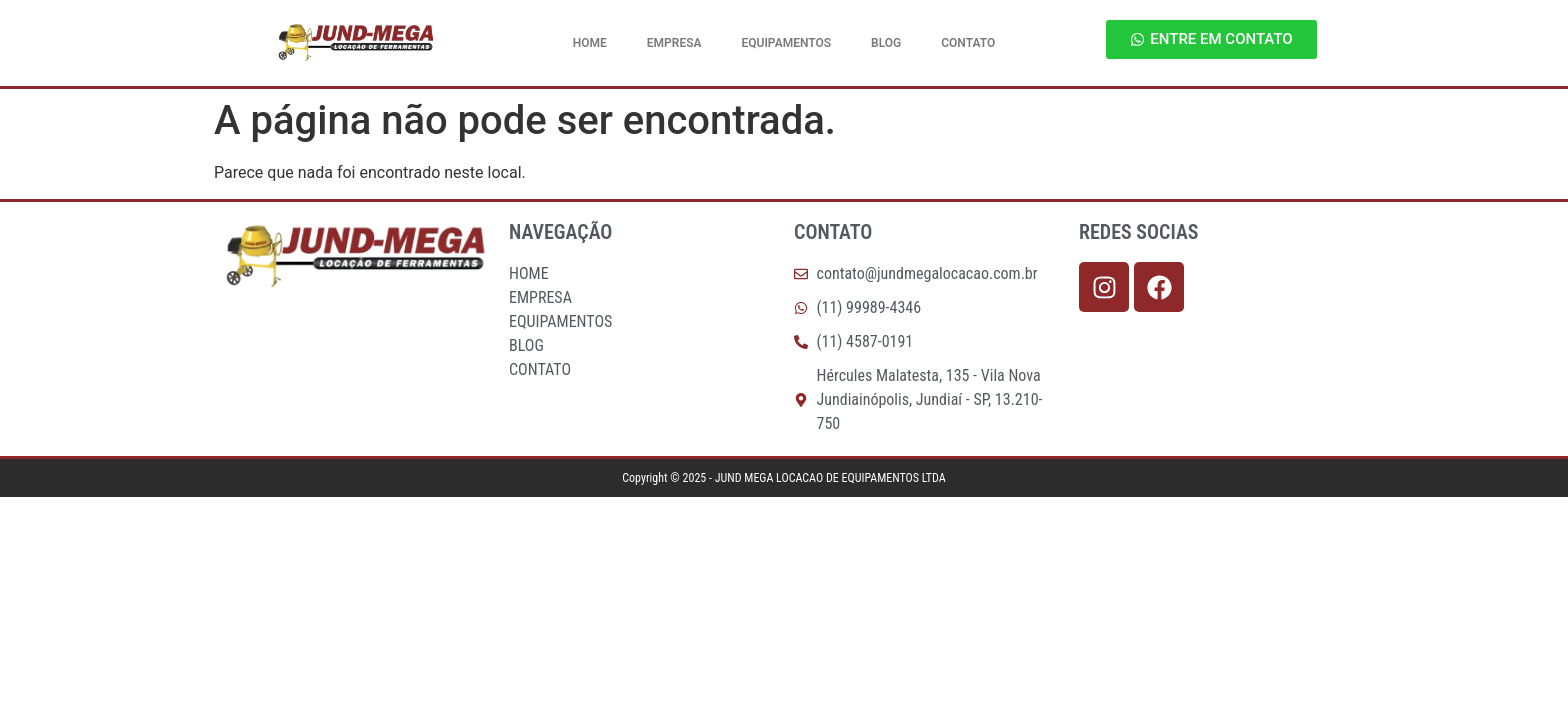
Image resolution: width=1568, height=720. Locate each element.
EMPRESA (674, 43)
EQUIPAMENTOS (787, 43)
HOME (590, 43)
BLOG (886, 43)
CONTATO (968, 43)
